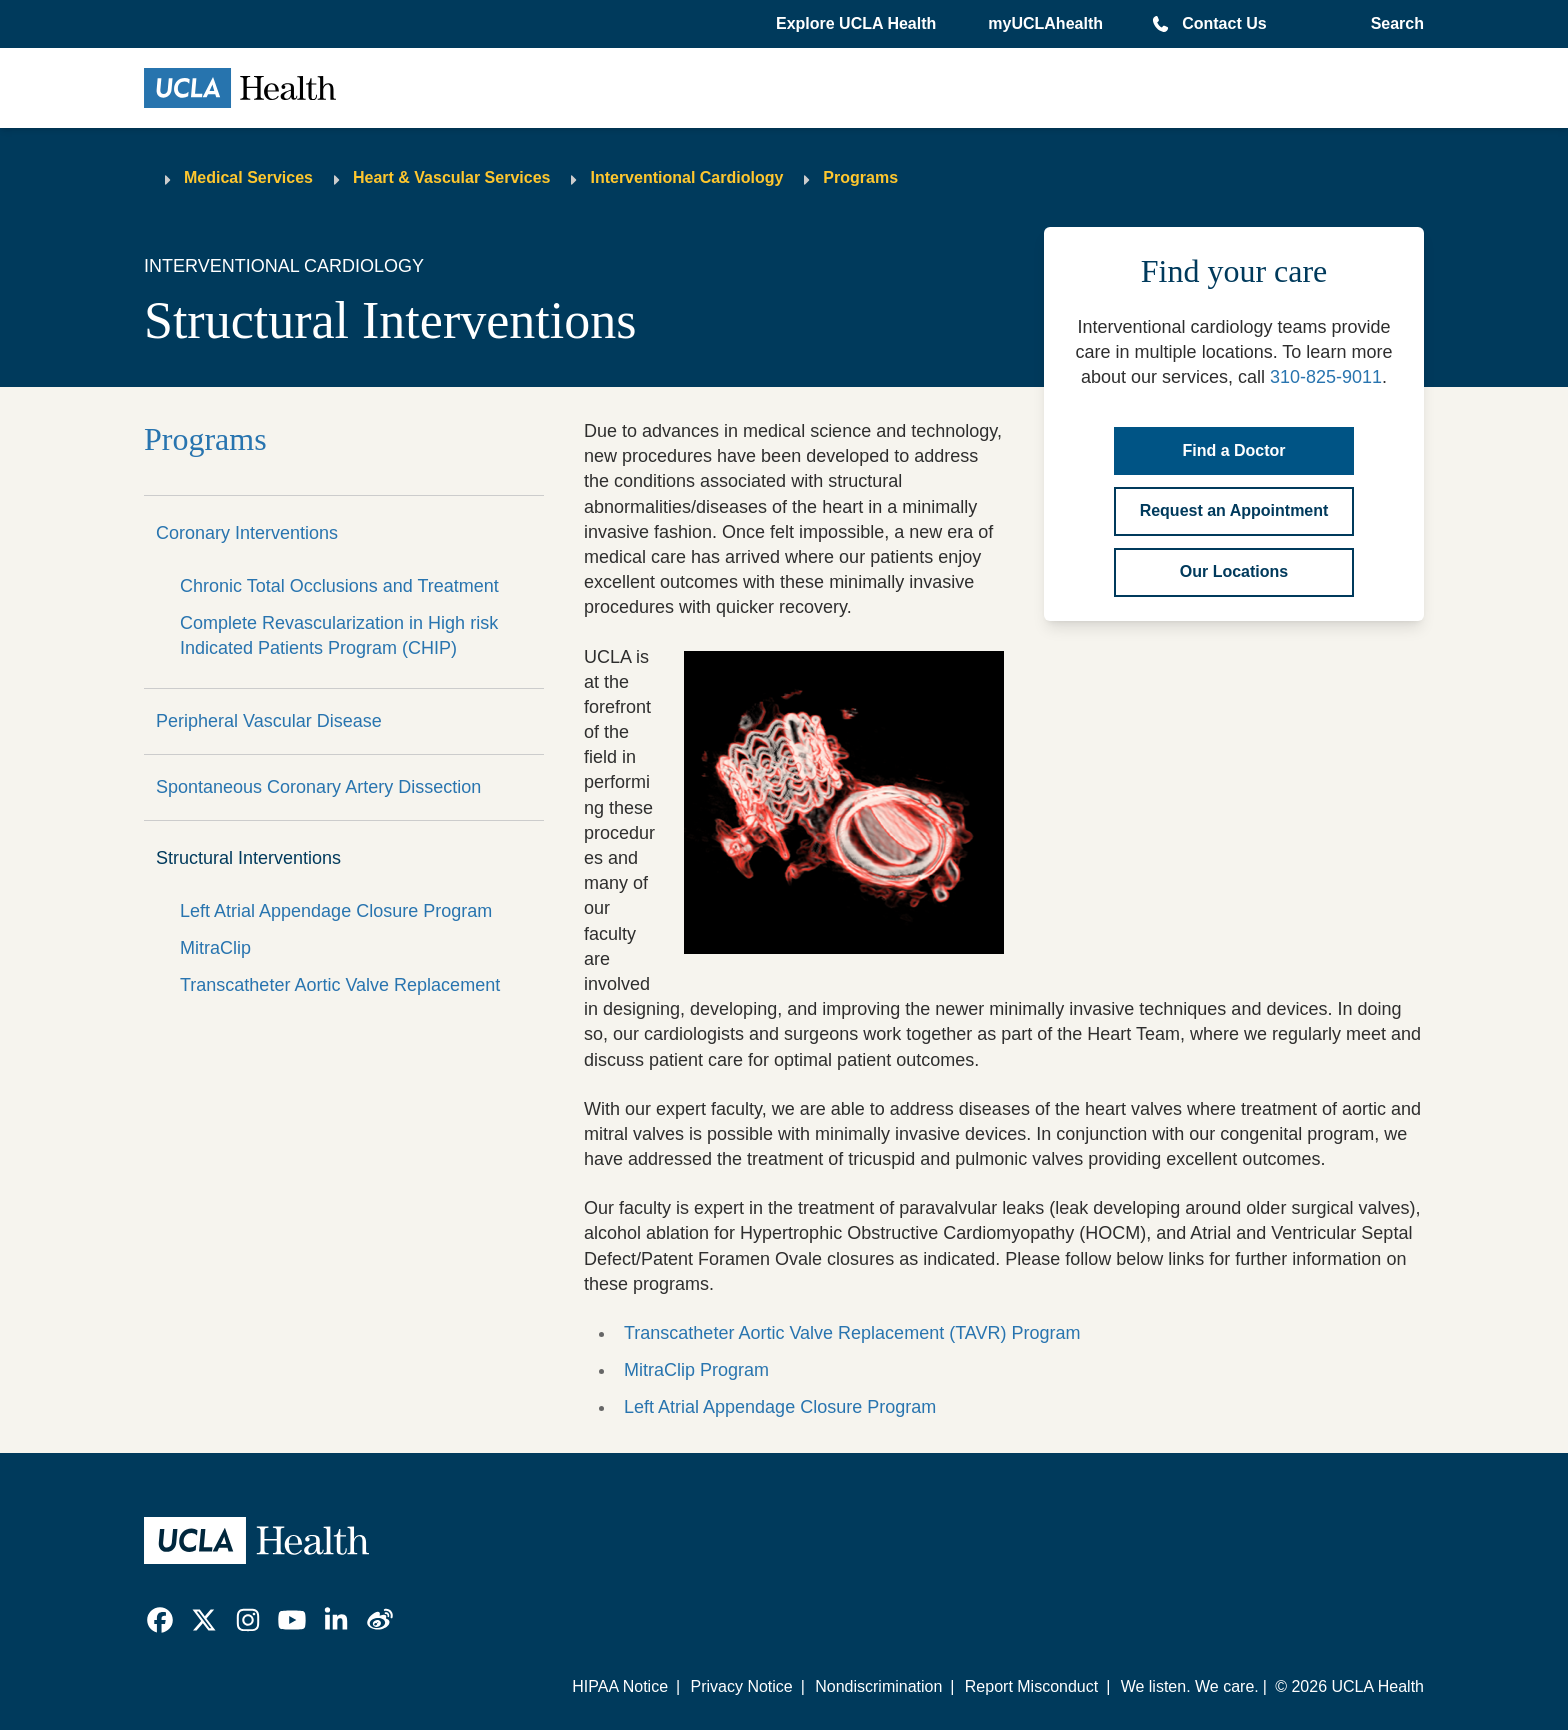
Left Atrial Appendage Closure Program (336, 911)
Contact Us (1224, 23)
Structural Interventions (248, 858)
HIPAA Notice (620, 1686)
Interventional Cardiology (686, 177)
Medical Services (248, 177)
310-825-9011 (1326, 377)
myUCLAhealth (1045, 23)
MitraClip (215, 948)
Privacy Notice (741, 1686)
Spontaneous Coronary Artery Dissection (318, 787)
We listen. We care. (1190, 1686)
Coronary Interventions (247, 533)
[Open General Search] (1393, 24)
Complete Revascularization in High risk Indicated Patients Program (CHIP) (339, 635)
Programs (860, 177)
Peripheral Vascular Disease (269, 721)
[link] (160, 1620)
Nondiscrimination (878, 1686)
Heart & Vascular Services (451, 177)
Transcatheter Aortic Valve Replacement (340, 985)
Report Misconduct (1031, 1686)
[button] (858, 24)
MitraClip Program (699, 1370)
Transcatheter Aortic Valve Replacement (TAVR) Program (852, 1333)
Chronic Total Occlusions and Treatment (339, 586)
